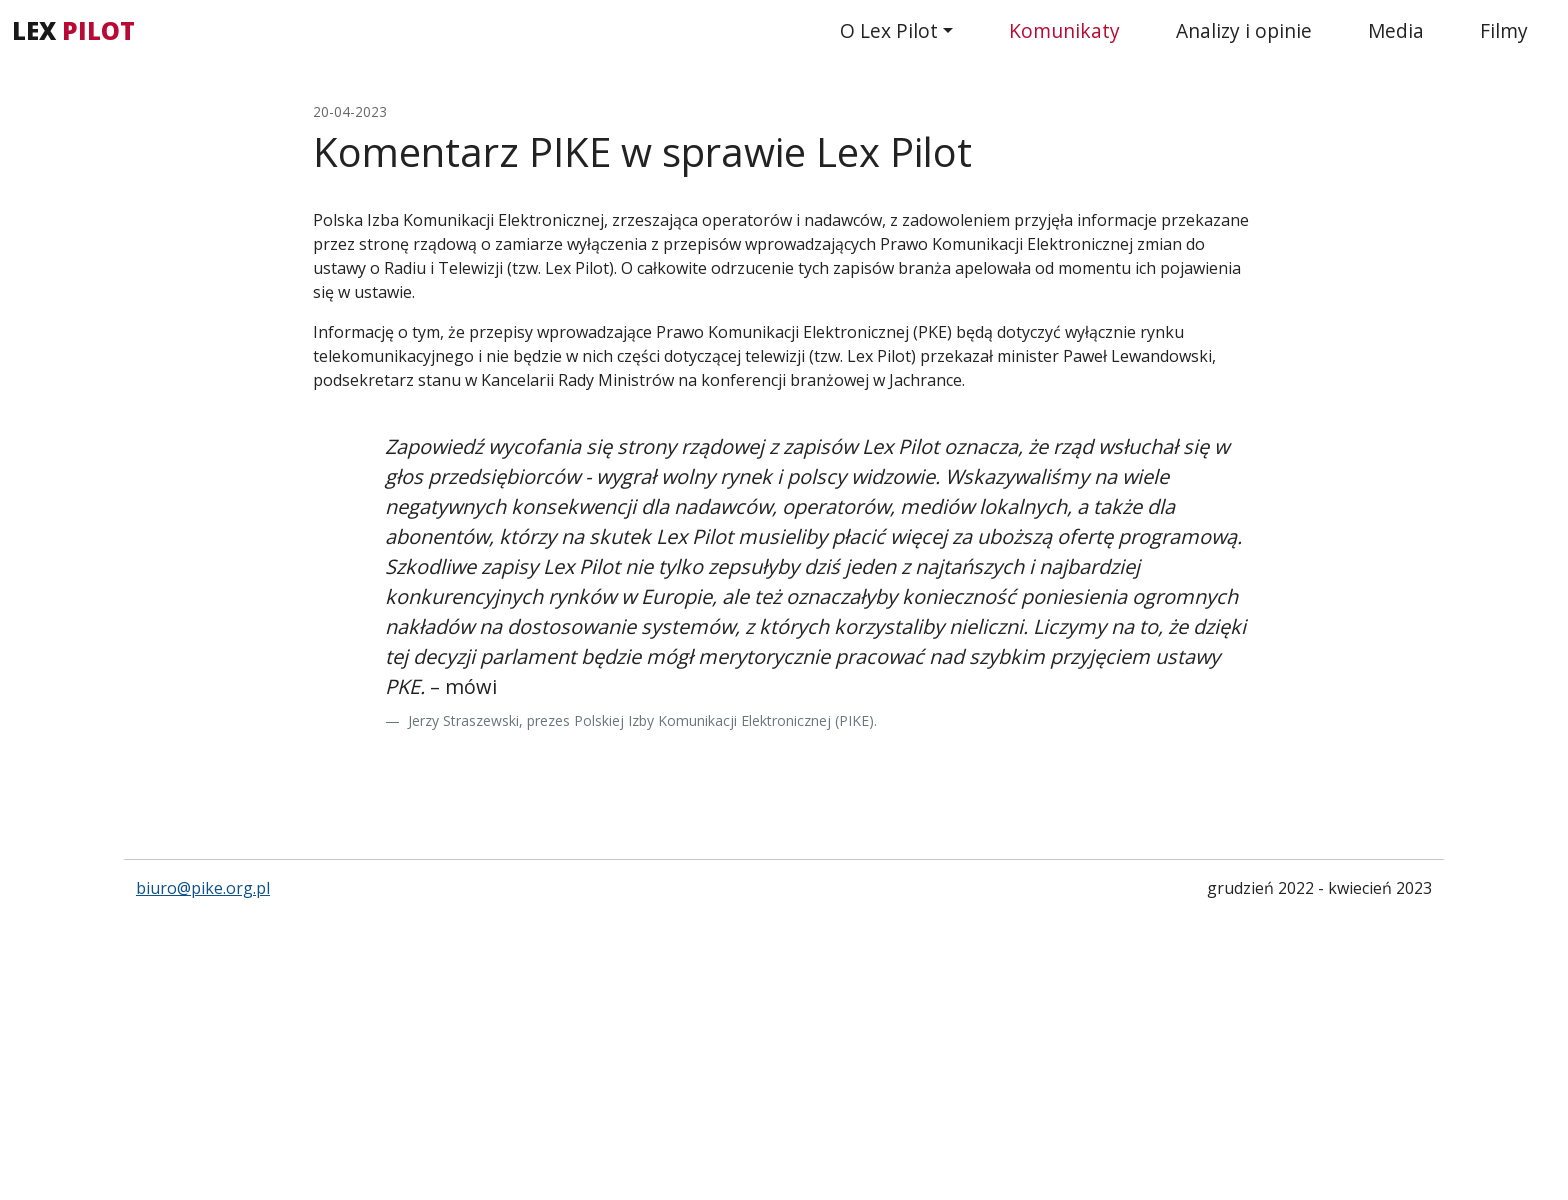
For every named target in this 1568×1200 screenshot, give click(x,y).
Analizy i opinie (1244, 30)
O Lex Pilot (889, 30)
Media (1396, 30)
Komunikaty (1064, 30)
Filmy (1504, 30)
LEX (73, 30)
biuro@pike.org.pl (203, 888)
